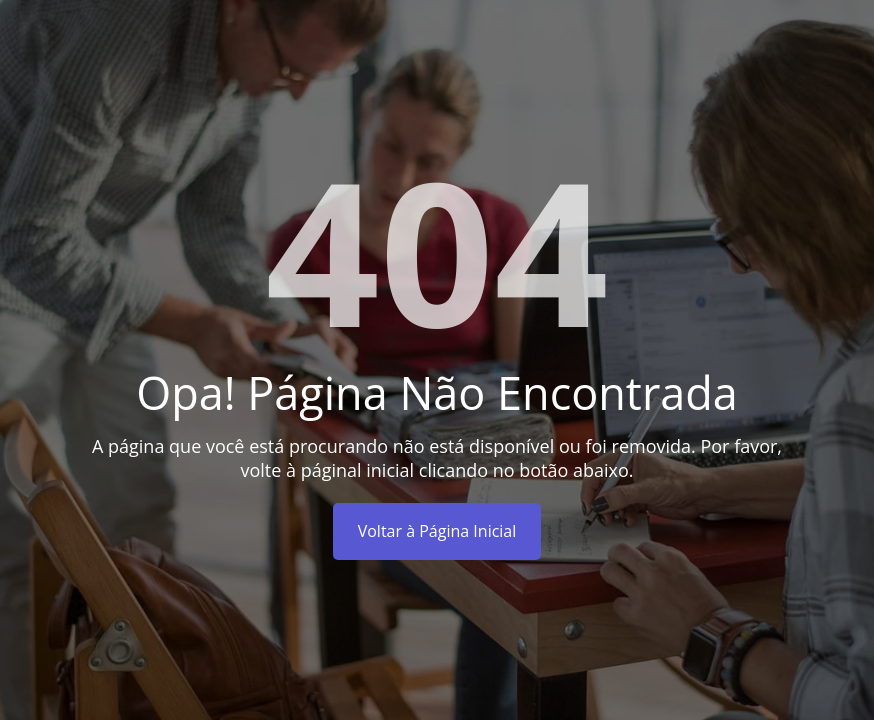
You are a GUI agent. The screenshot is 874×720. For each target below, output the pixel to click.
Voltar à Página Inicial (437, 531)
